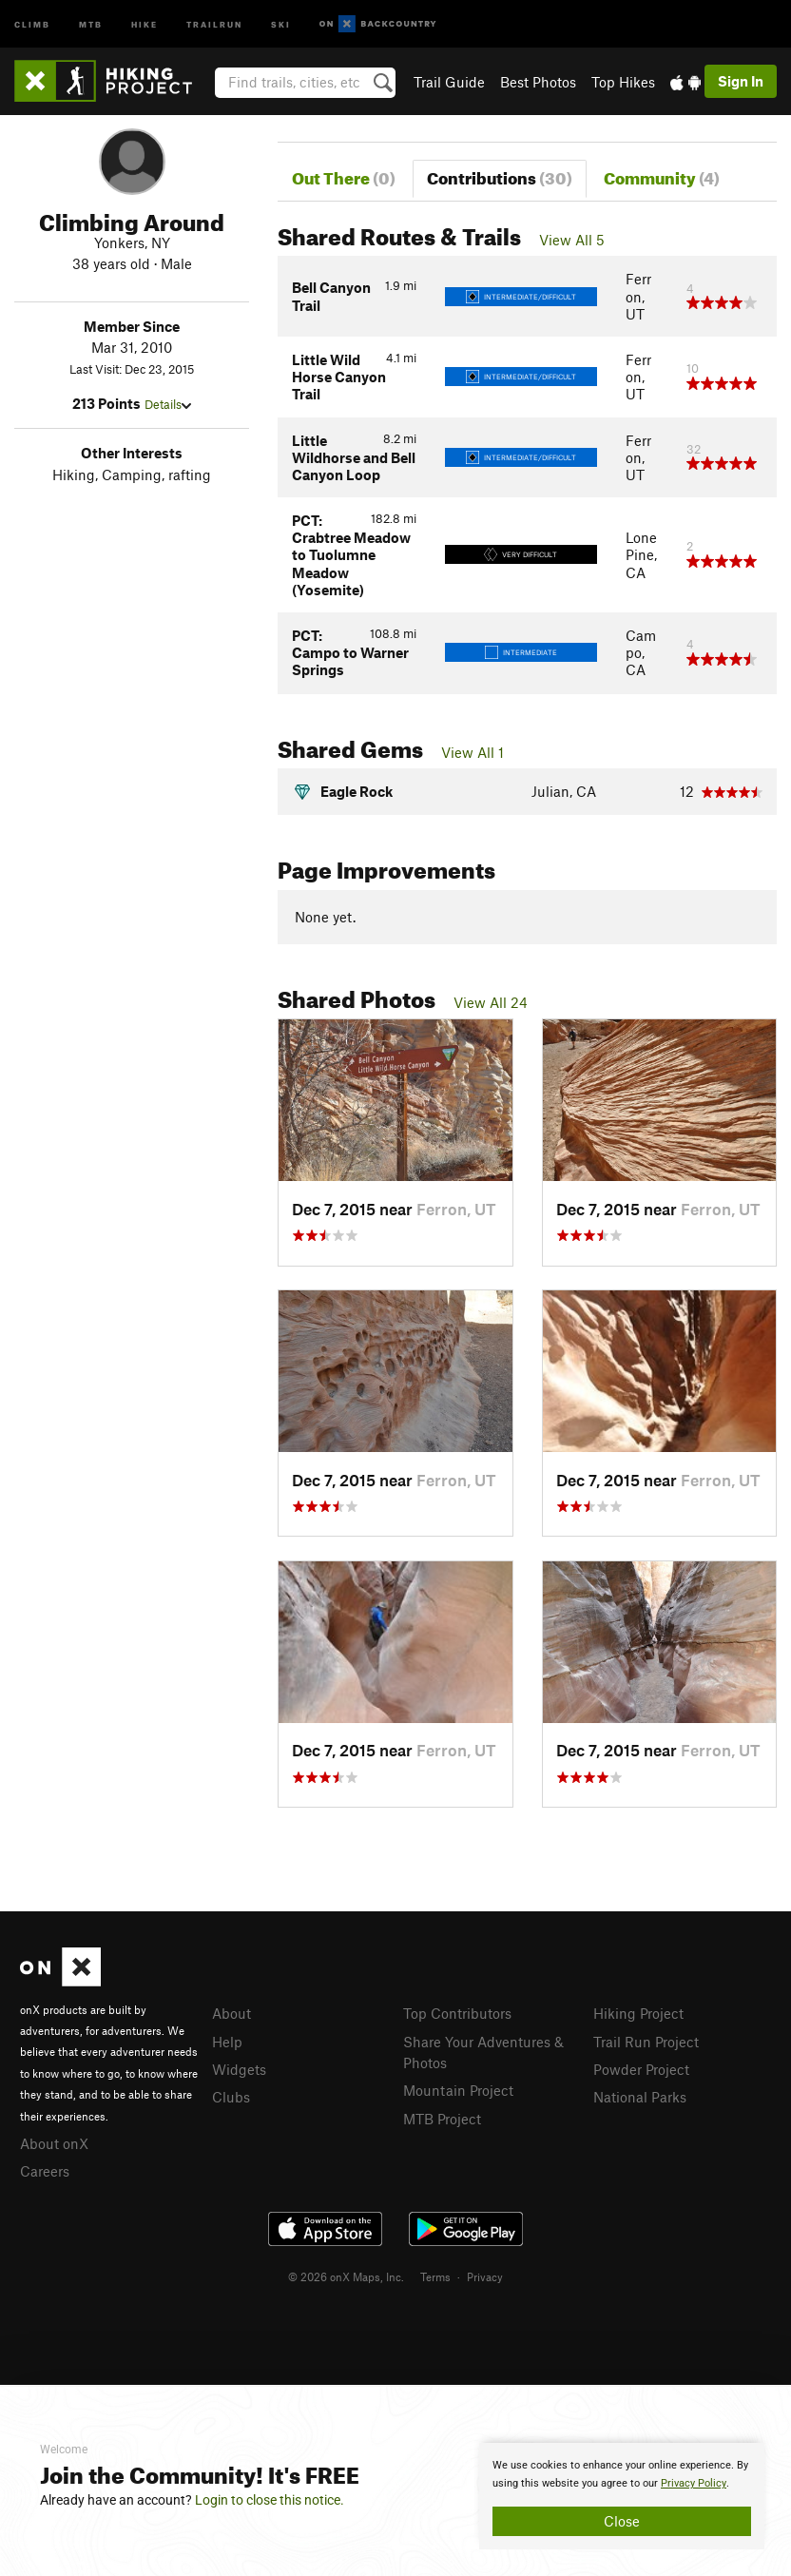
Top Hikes (623, 81)
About (231, 2013)
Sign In (740, 80)
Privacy (485, 2276)
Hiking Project (638, 2013)
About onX (54, 2143)
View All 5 (572, 239)
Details (168, 404)
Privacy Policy (693, 2483)
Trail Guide (449, 81)
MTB (91, 23)
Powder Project (641, 2069)
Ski (281, 23)
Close (622, 2520)
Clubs (231, 2096)
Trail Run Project (646, 2041)
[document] (621, 2496)
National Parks (639, 2096)
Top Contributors (457, 2013)
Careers (44, 2170)
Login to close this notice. (269, 2500)
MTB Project (442, 2118)
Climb (32, 23)
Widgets (239, 2069)
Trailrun (214, 23)
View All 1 (472, 752)
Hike (144, 23)
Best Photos (538, 81)
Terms (435, 2276)
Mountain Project (458, 2090)
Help (227, 2041)
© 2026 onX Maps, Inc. (346, 2276)
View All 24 (490, 1002)
